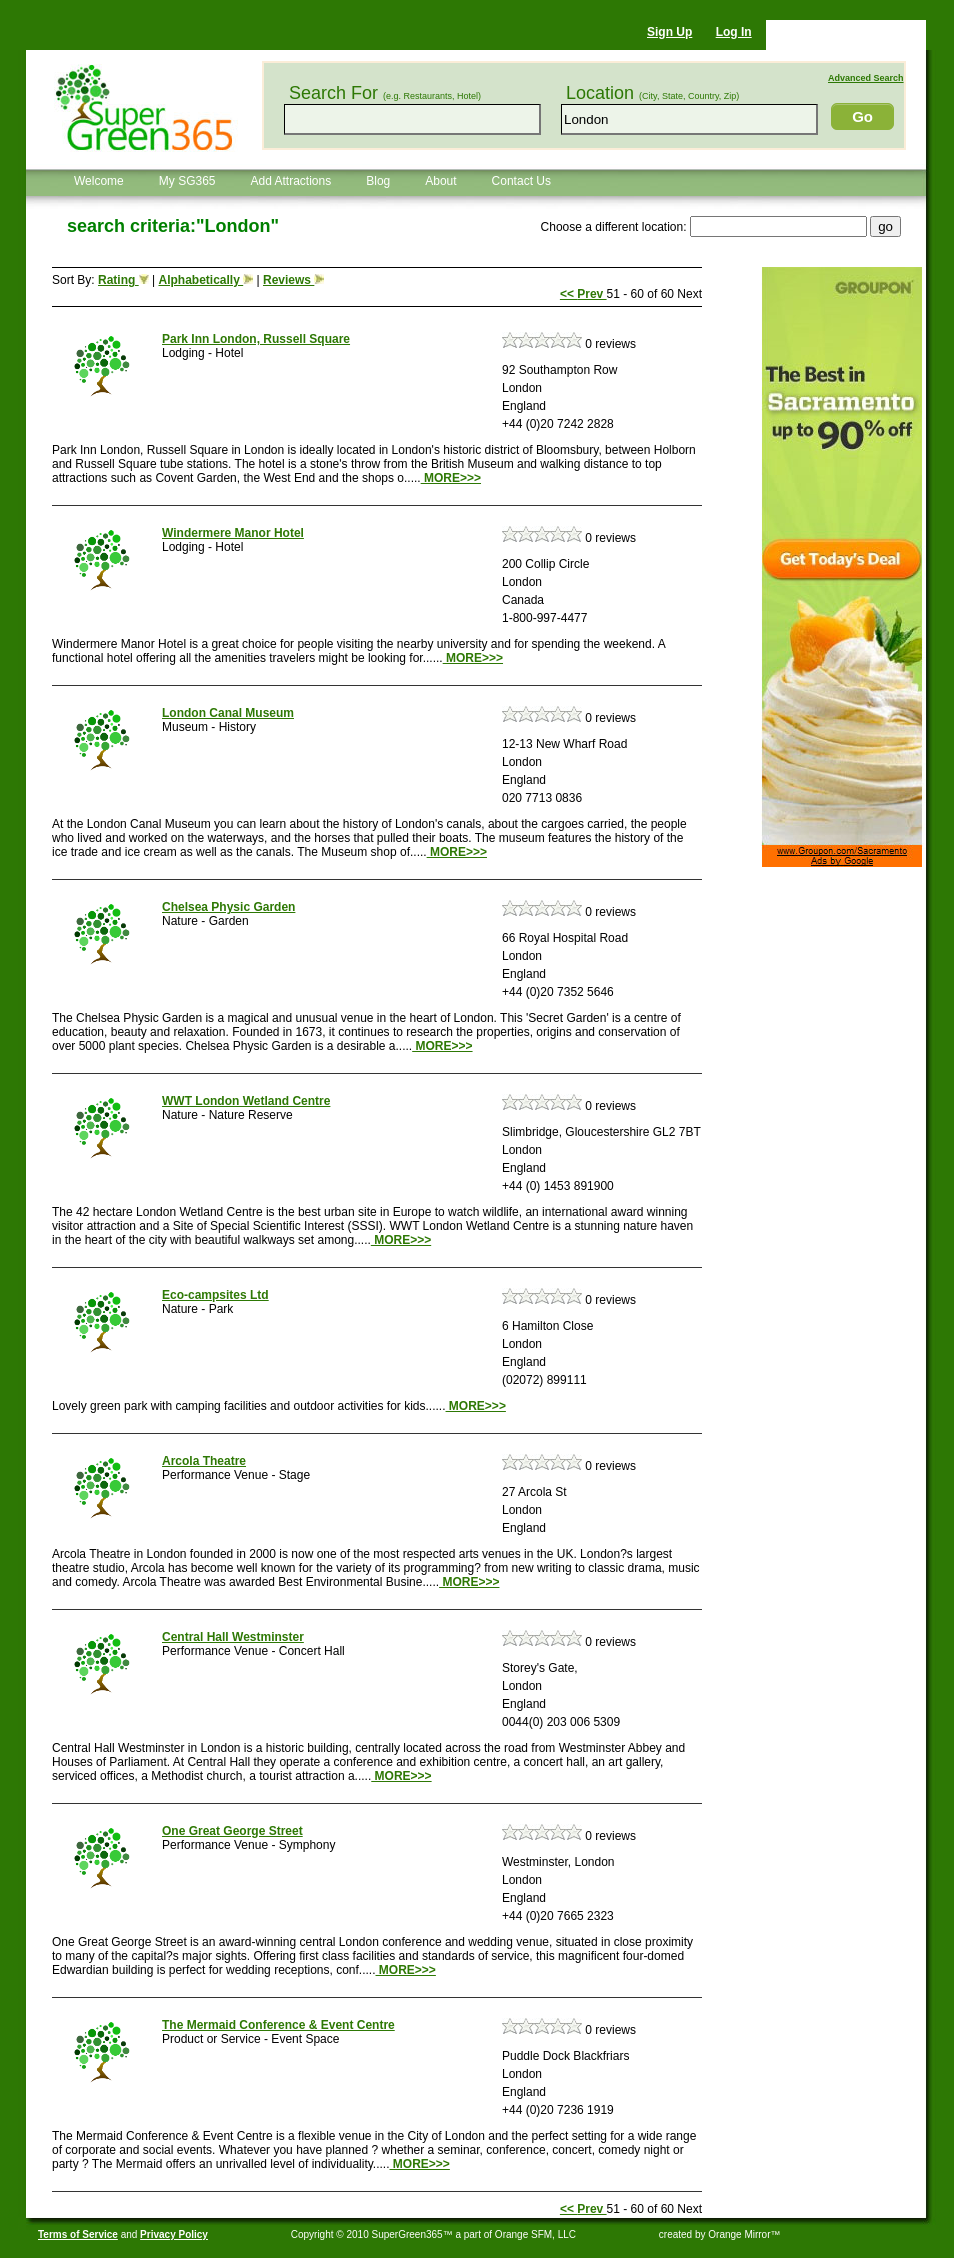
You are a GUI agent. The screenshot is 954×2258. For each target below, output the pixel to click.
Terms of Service (78, 2234)
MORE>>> (451, 478)
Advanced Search (866, 78)
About (440, 181)
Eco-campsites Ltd (215, 1295)
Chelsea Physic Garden (228, 907)
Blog (378, 181)
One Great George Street (232, 1831)
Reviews (293, 280)
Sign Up (669, 32)
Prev (591, 294)
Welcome (99, 181)
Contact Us (521, 181)
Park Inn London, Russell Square (256, 339)
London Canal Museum (228, 713)
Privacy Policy (174, 2234)
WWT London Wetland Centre (246, 1101)
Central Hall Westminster (233, 1637)
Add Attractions (291, 181)
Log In (734, 32)
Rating (123, 280)
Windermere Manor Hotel (233, 533)
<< (568, 294)
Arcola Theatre (204, 1461)
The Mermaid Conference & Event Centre (278, 2025)
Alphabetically (205, 280)
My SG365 (187, 181)
